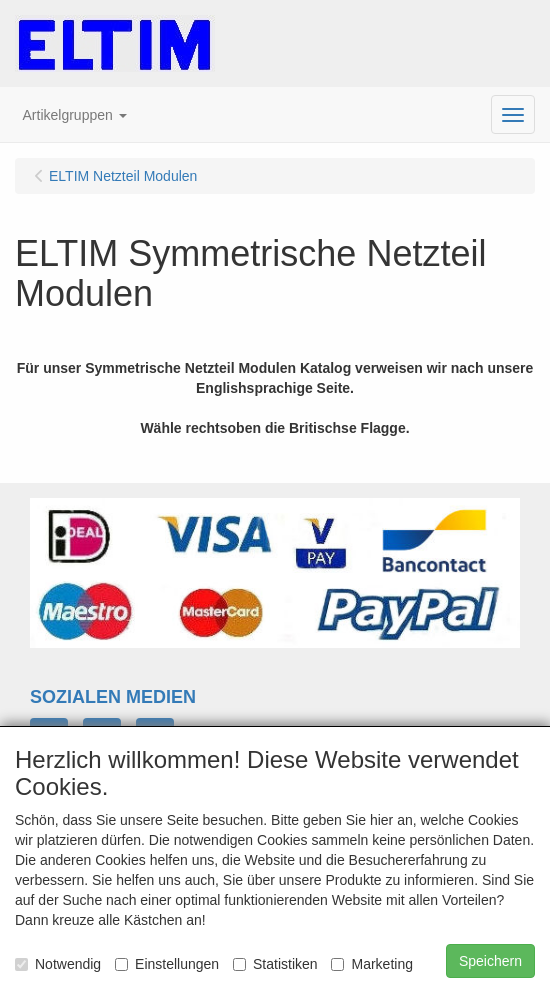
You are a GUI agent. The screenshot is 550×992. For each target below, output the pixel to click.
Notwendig (58, 964)
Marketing (371, 964)
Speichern (490, 961)
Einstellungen (167, 964)
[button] (75, 115)
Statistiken (275, 964)
